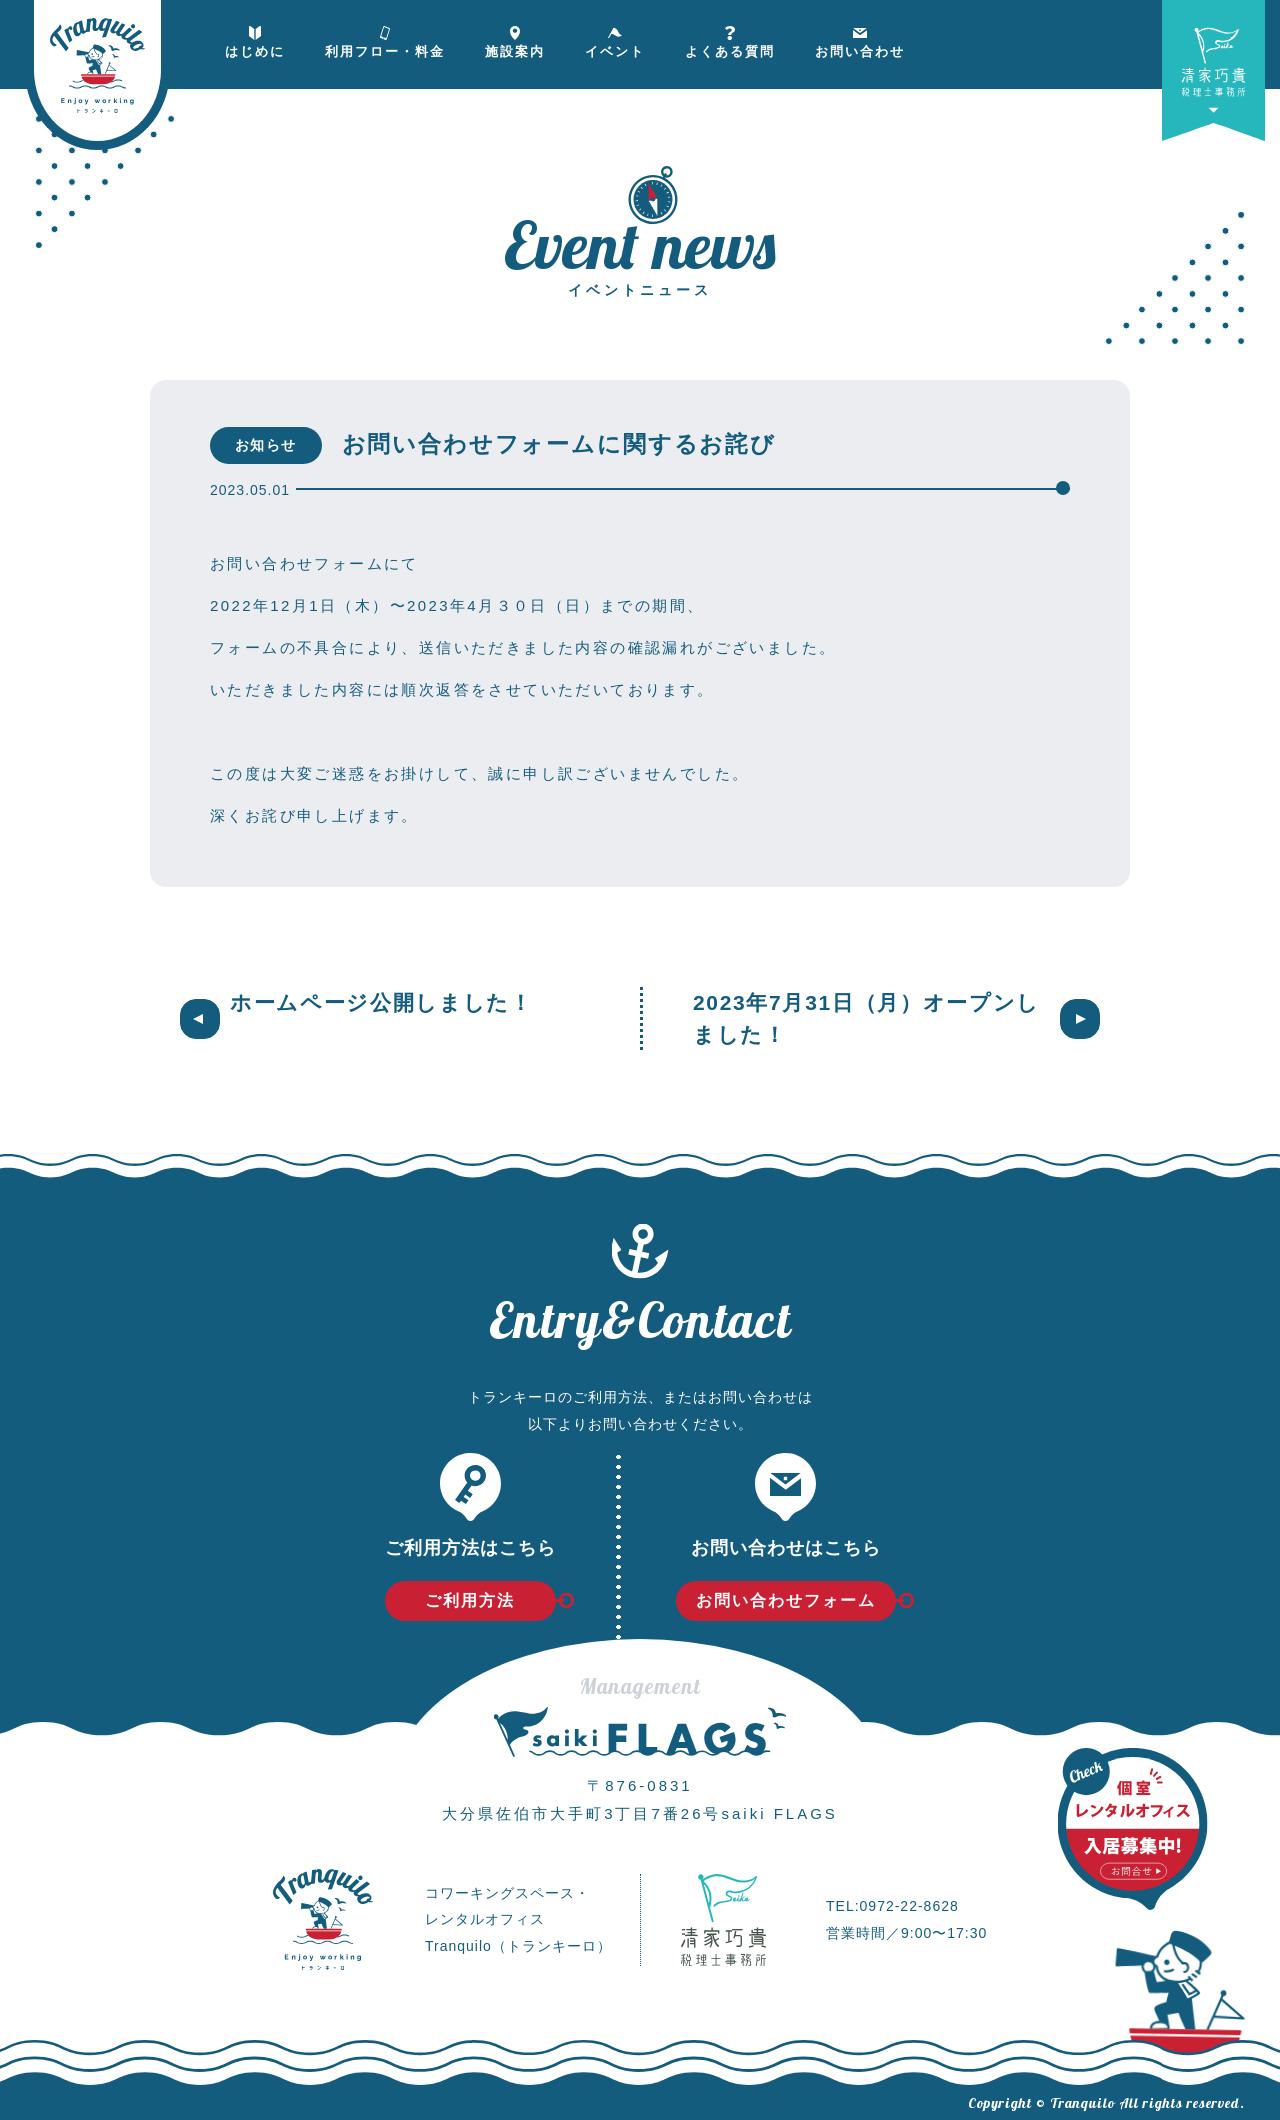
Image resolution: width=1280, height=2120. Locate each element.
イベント (615, 37)
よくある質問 (730, 37)
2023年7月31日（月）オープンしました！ (866, 1018)
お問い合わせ (860, 37)
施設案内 (515, 37)
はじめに (255, 37)
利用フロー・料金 (385, 37)
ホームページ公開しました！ (381, 1002)
